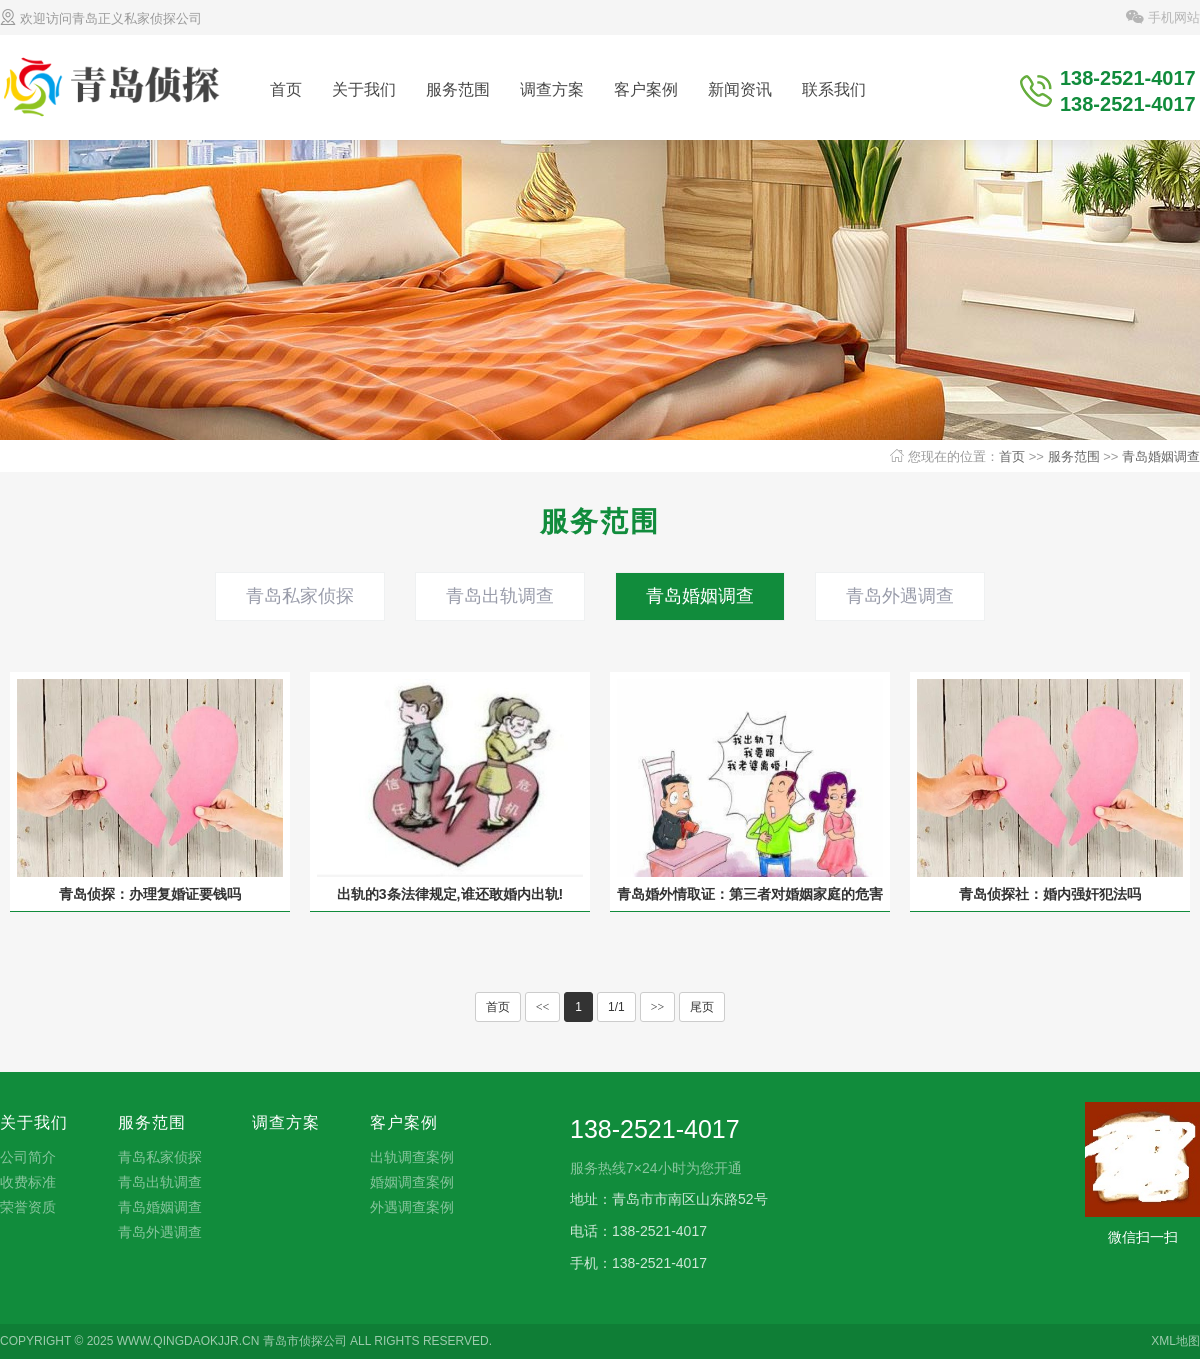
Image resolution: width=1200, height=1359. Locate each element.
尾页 (702, 1007)
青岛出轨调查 (500, 596)
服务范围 (458, 89)
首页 (286, 89)
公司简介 (28, 1157)
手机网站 (1163, 17)
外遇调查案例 (412, 1207)
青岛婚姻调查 (1161, 456)
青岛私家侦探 (300, 596)
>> (658, 1007)
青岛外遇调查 (900, 596)
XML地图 (1175, 1341)
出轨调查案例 (412, 1157)
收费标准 (28, 1182)
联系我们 (834, 89)
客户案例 (646, 89)
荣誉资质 (28, 1207)
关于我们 (364, 89)
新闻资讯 (740, 89)
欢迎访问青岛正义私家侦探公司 (101, 18)
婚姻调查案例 (412, 1182)
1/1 (616, 1007)
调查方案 (552, 89)
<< (543, 1007)
